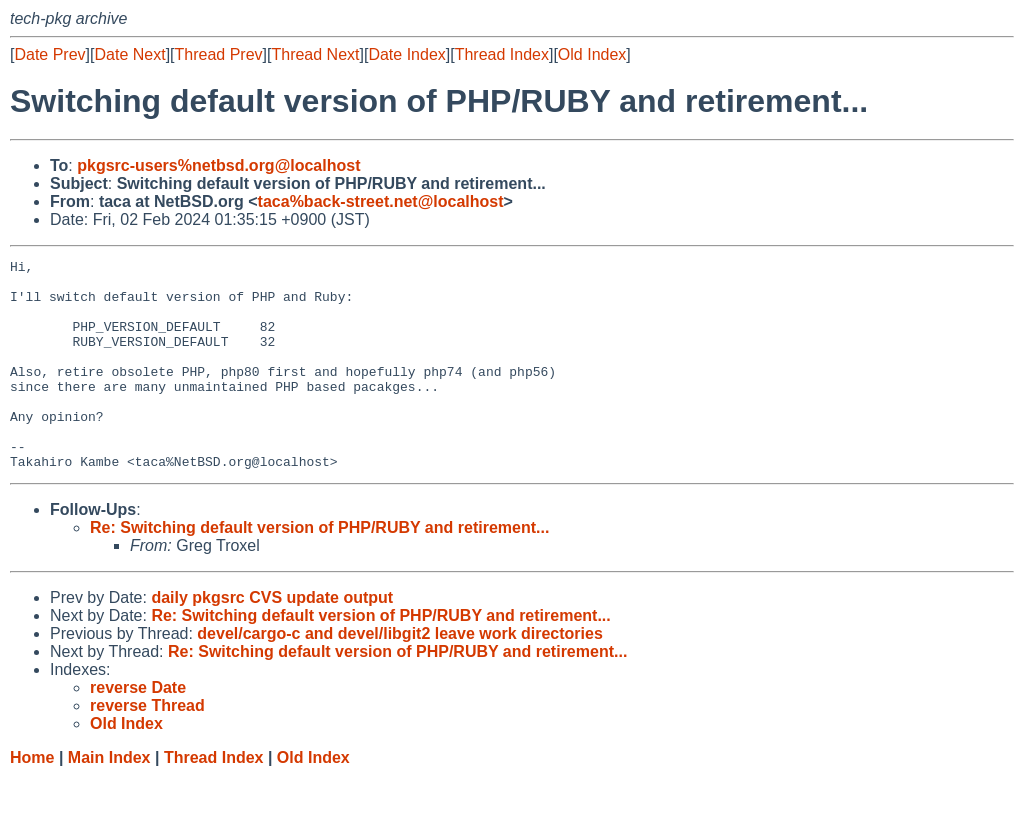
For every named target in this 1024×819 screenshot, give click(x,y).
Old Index (592, 54)
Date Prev (49, 54)
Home (32, 799)
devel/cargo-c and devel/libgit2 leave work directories (400, 675)
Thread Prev (219, 54)
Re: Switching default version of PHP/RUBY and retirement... (319, 569)
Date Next (129, 54)
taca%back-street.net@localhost (381, 201)
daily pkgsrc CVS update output (272, 639)
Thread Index (502, 54)
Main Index (109, 799)
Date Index (406, 54)
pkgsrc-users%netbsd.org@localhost (218, 165)
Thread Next (315, 54)
